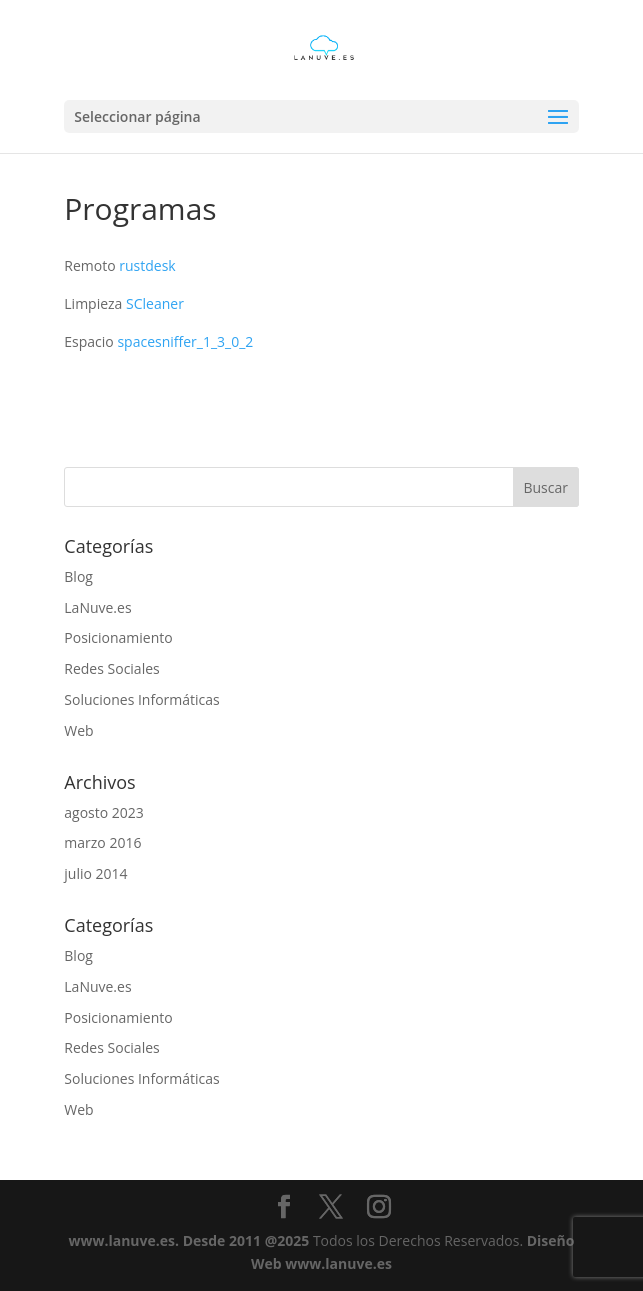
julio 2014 (95, 873)
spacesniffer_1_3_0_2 (185, 341)
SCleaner (155, 303)
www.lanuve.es (122, 1240)
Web (78, 730)
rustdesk (147, 265)
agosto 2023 (104, 812)
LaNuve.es (97, 607)
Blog (78, 576)
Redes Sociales (111, 668)
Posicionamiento (118, 637)
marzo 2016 (102, 842)
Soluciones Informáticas (141, 699)
